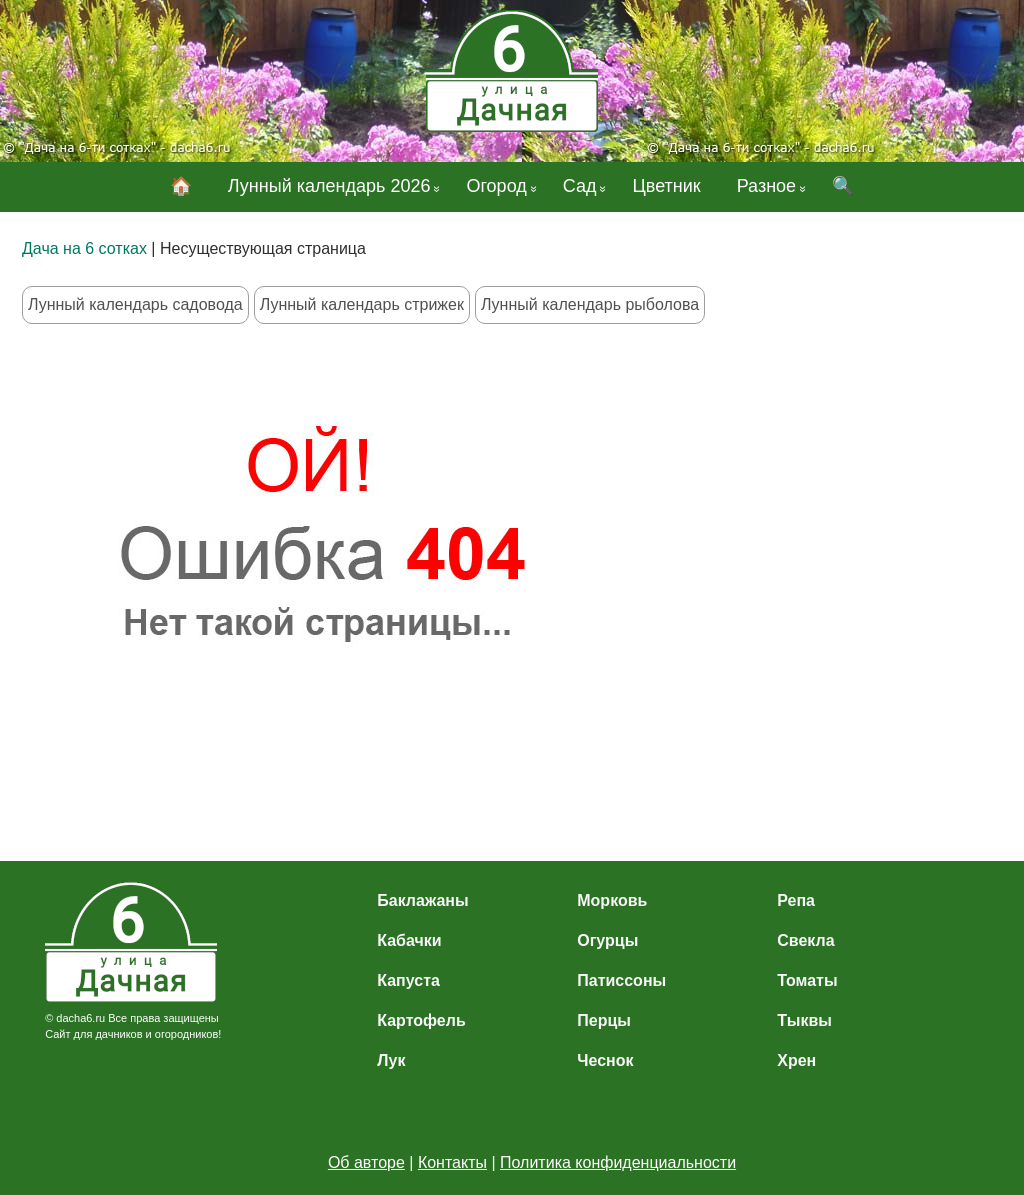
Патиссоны (621, 980)
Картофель (421, 1020)
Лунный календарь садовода (135, 304)
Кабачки (409, 940)
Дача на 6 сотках (84, 248)
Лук (391, 1060)
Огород (496, 186)
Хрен (796, 1060)
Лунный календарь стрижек (362, 304)
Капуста (408, 980)
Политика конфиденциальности (618, 1162)
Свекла (805, 940)
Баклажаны (422, 900)
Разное (766, 186)
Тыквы (804, 1020)
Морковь (612, 900)
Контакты (452, 1162)
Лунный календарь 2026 (329, 186)
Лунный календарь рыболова (590, 304)
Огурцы (607, 940)
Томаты (807, 980)
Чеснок (605, 1060)
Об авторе (366, 1162)
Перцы (604, 1020)
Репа (796, 900)
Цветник (666, 186)
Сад (580, 186)
